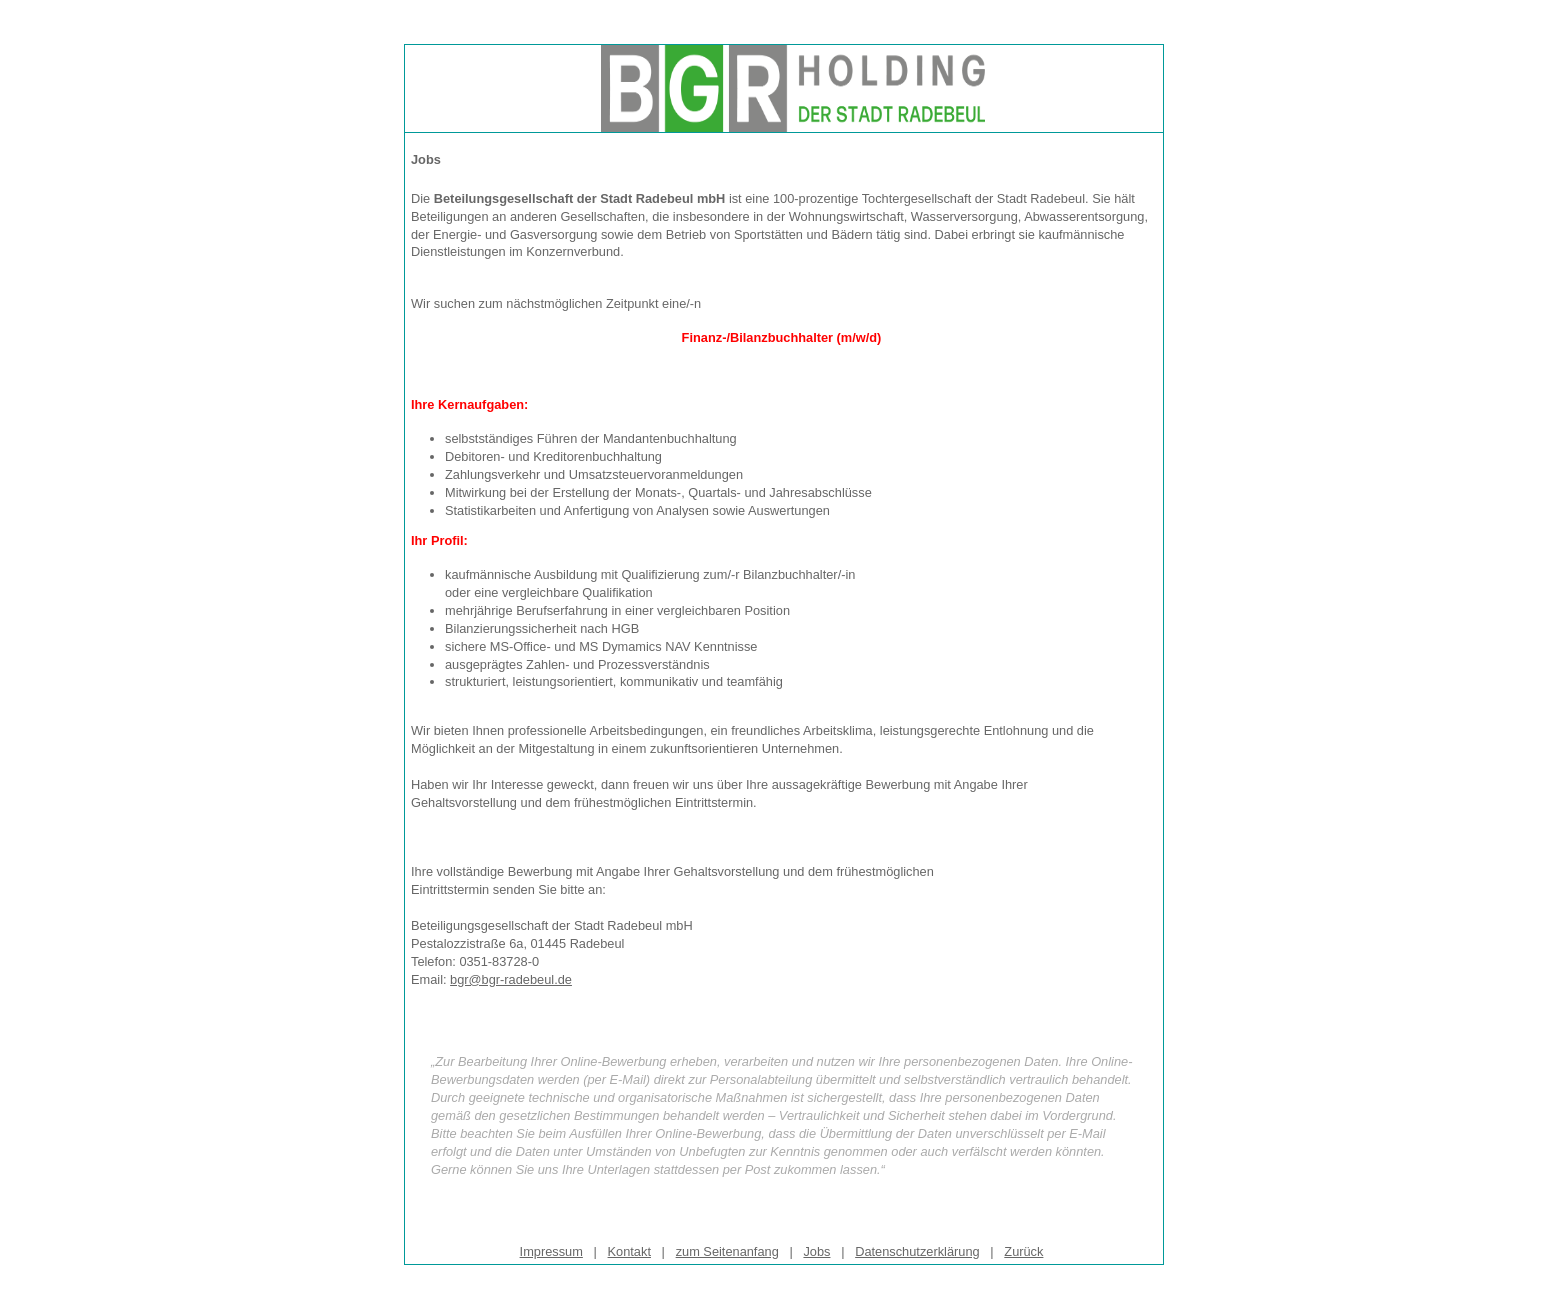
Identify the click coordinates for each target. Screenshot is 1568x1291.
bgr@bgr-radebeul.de (511, 979)
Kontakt (629, 1251)
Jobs (816, 1251)
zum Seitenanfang (727, 1251)
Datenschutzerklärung (917, 1251)
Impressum (551, 1251)
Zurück (1023, 1251)
